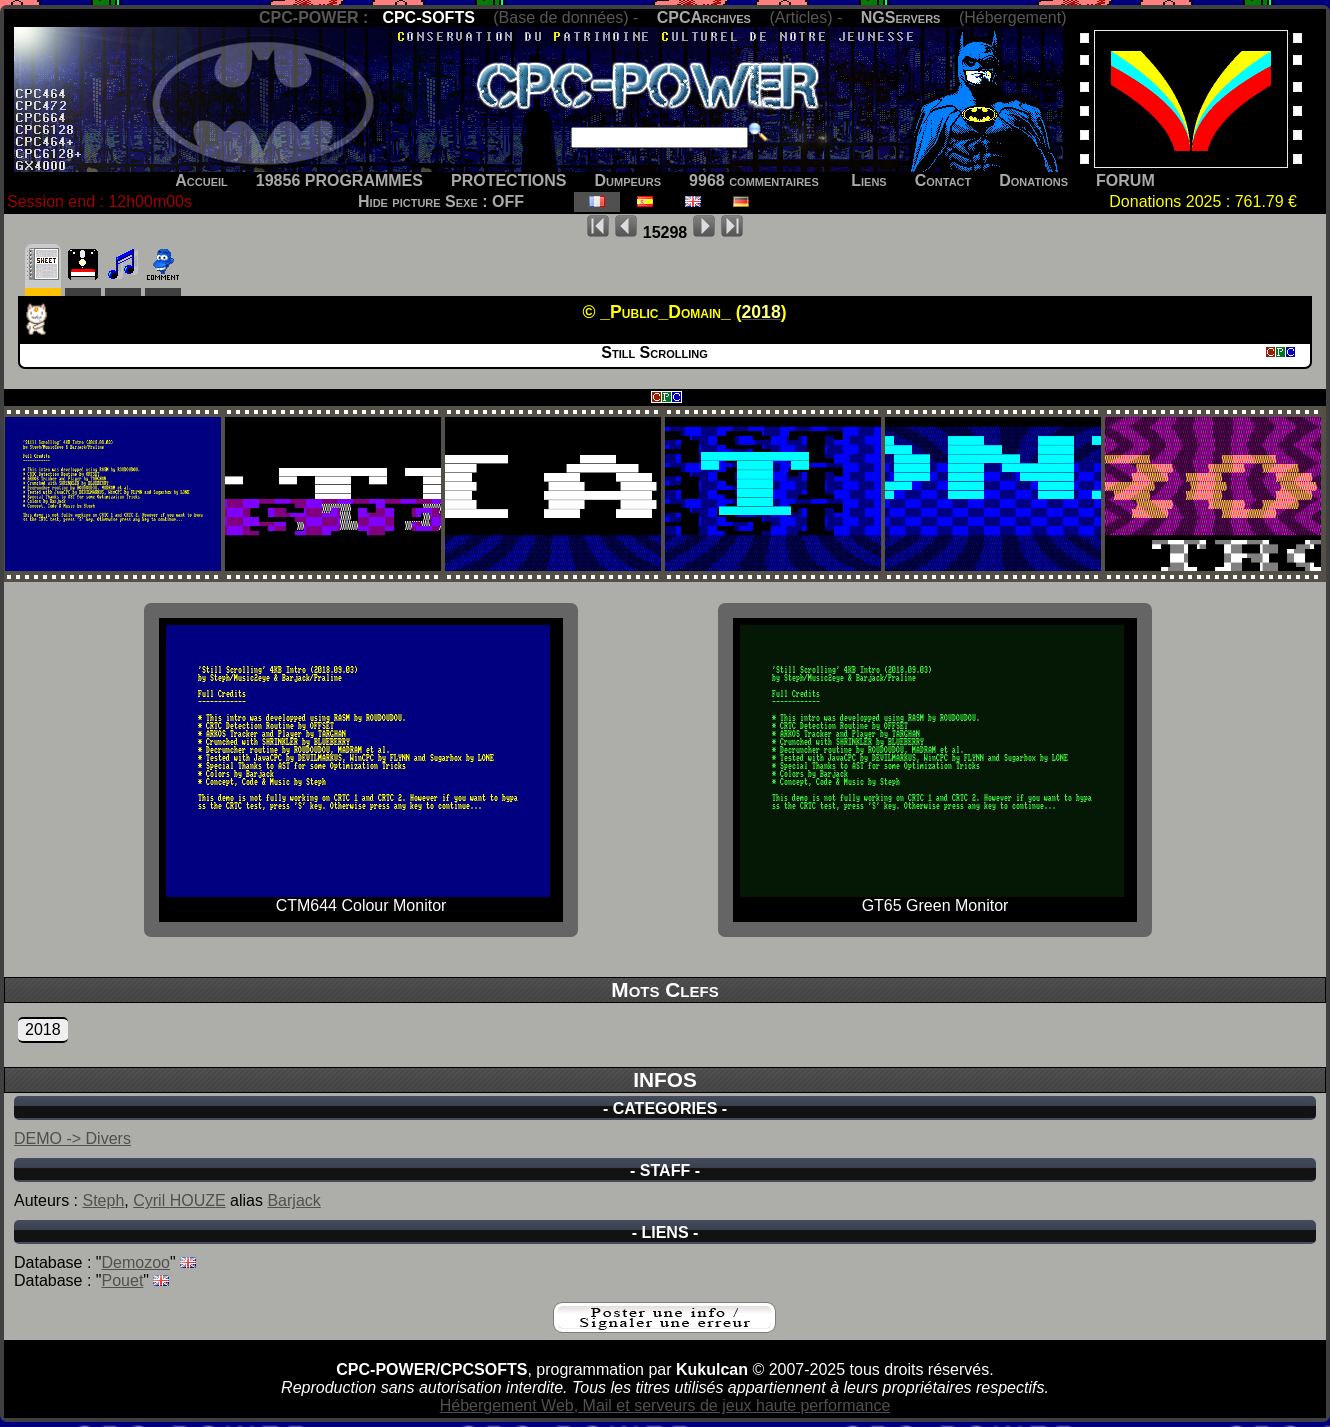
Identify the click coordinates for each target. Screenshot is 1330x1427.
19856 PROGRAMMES (339, 180)
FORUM (1125, 180)
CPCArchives (704, 17)
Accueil (201, 180)
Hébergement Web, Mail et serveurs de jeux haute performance (665, 1405)
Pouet (123, 1280)
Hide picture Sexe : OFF (441, 201)
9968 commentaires (754, 180)
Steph (103, 1200)
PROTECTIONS (509, 180)
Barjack (293, 1200)
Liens (868, 180)
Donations (1033, 180)
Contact (943, 180)
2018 (43, 1029)
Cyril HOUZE (179, 1200)
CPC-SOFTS (428, 17)
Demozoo (136, 1262)
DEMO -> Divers (72, 1138)
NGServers (901, 17)
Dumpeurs (628, 180)
